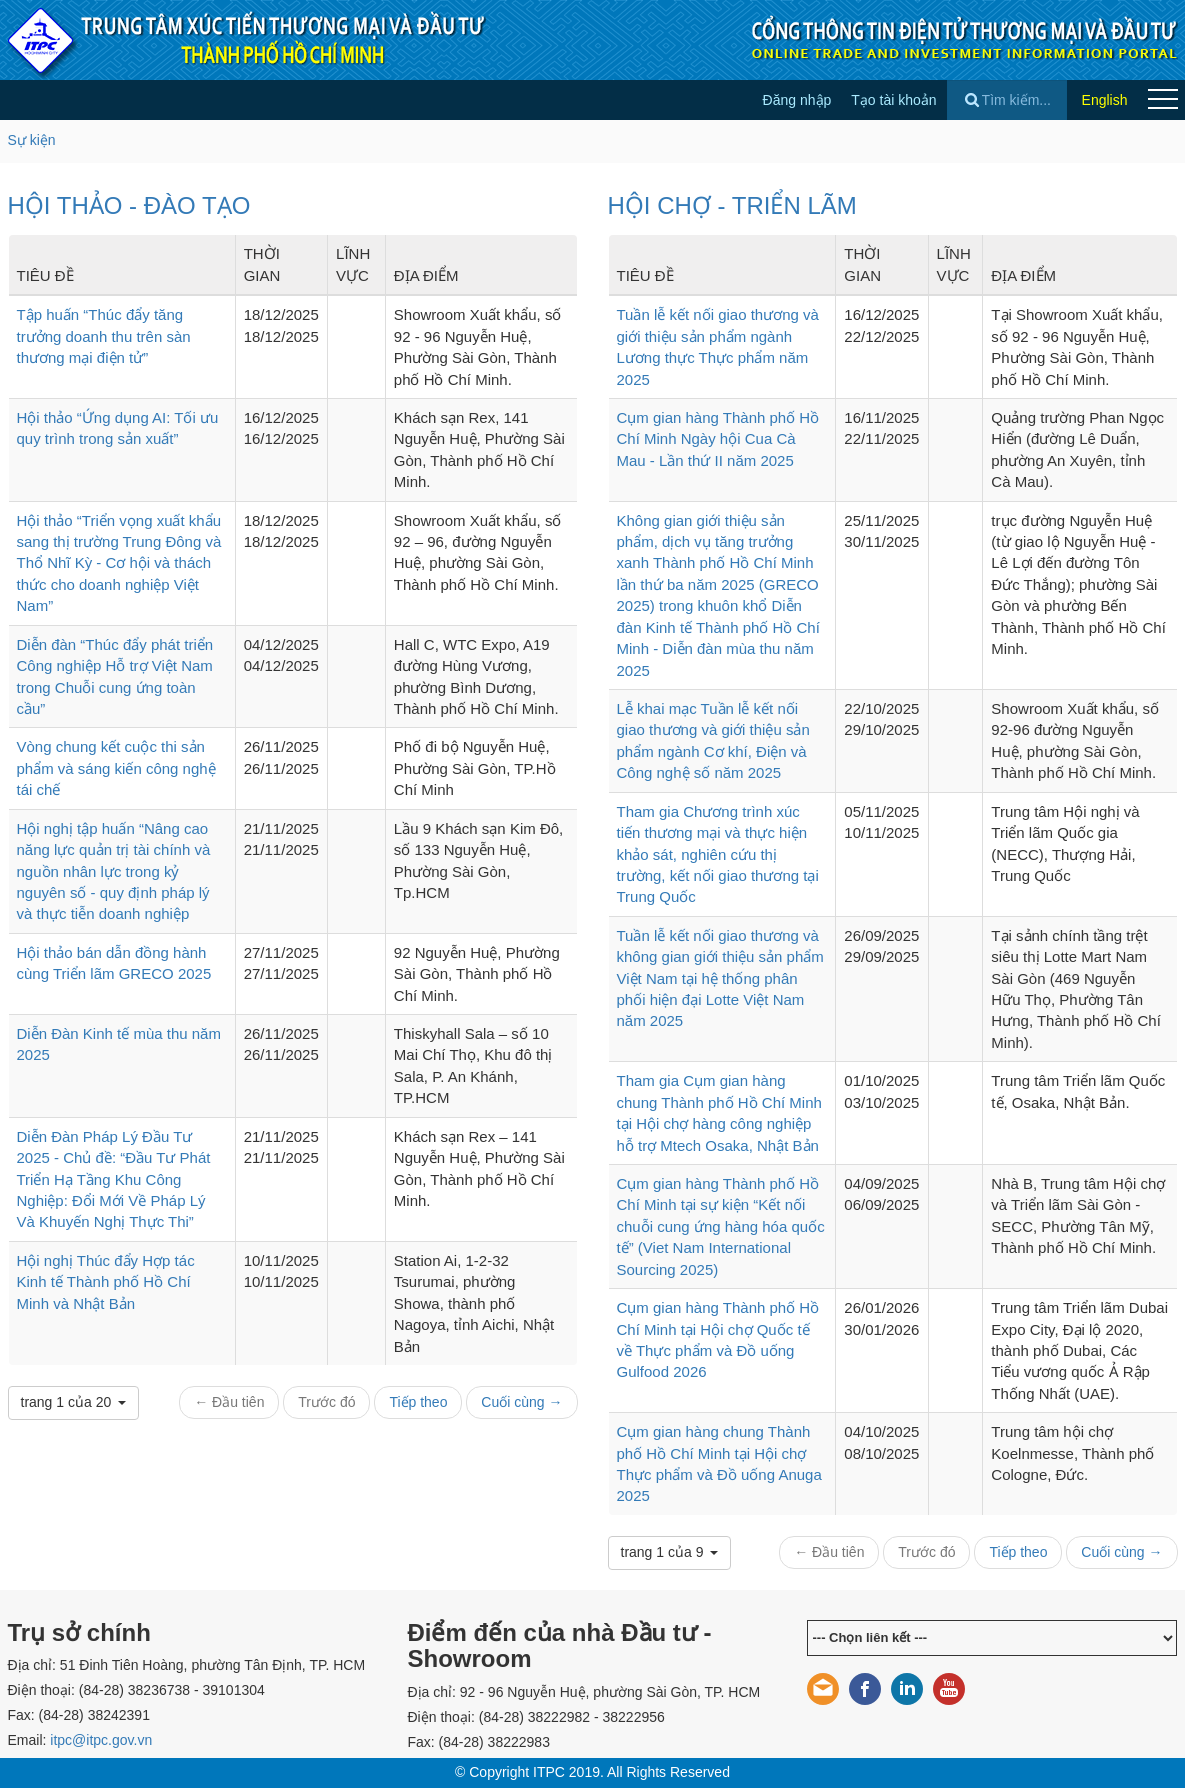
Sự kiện (32, 140)
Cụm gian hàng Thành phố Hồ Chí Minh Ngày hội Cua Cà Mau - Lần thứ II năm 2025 (718, 439)
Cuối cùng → (521, 1402)
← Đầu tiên (229, 1402)
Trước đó (326, 1402)
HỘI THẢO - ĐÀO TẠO (129, 205)
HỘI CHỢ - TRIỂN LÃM (732, 205)
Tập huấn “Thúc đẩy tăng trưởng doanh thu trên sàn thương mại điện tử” (104, 336)
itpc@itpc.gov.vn (101, 1740)
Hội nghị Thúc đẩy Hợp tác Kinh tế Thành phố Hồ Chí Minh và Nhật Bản (106, 1282)
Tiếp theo (418, 1402)
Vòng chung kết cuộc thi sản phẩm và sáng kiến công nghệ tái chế (116, 768)
